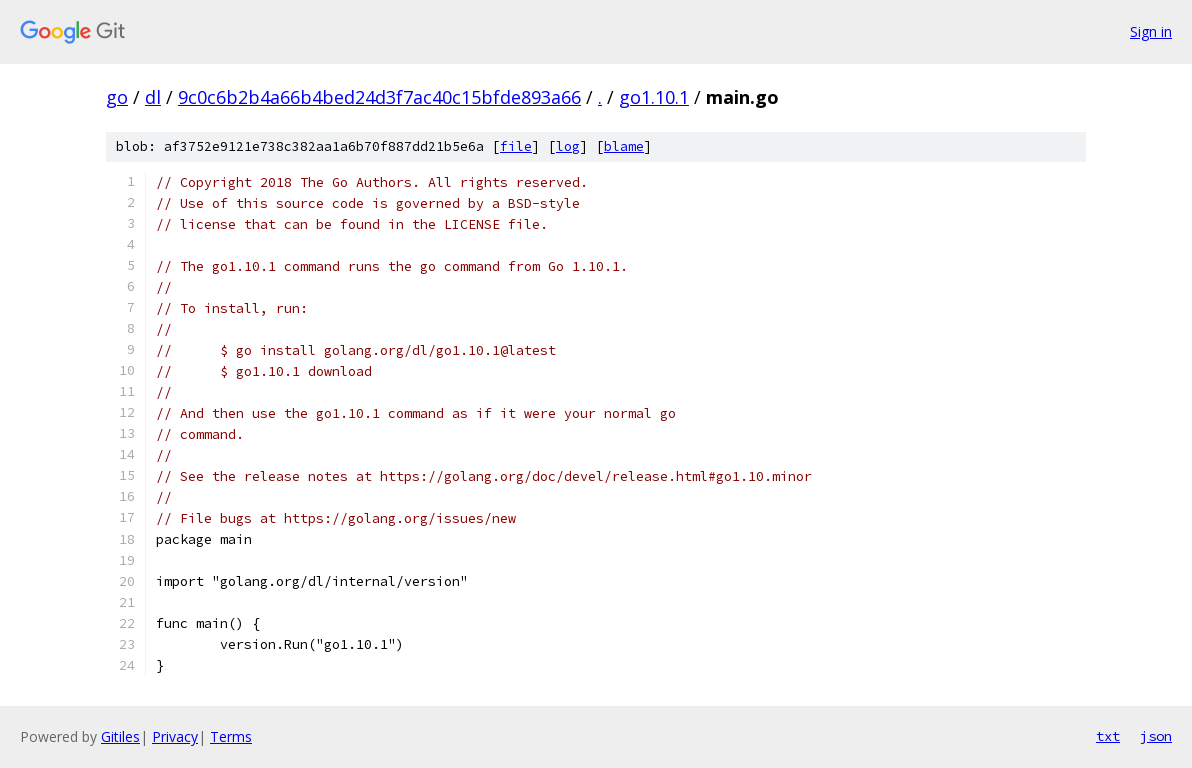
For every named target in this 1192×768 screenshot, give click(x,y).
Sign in (1151, 31)
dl (153, 97)
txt (1108, 736)
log (568, 146)
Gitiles (120, 736)
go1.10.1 (654, 97)
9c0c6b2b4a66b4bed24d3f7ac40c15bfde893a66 (379, 97)
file (516, 146)
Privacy (175, 736)
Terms (231, 736)
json (1156, 736)
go (117, 97)
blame (624, 146)
